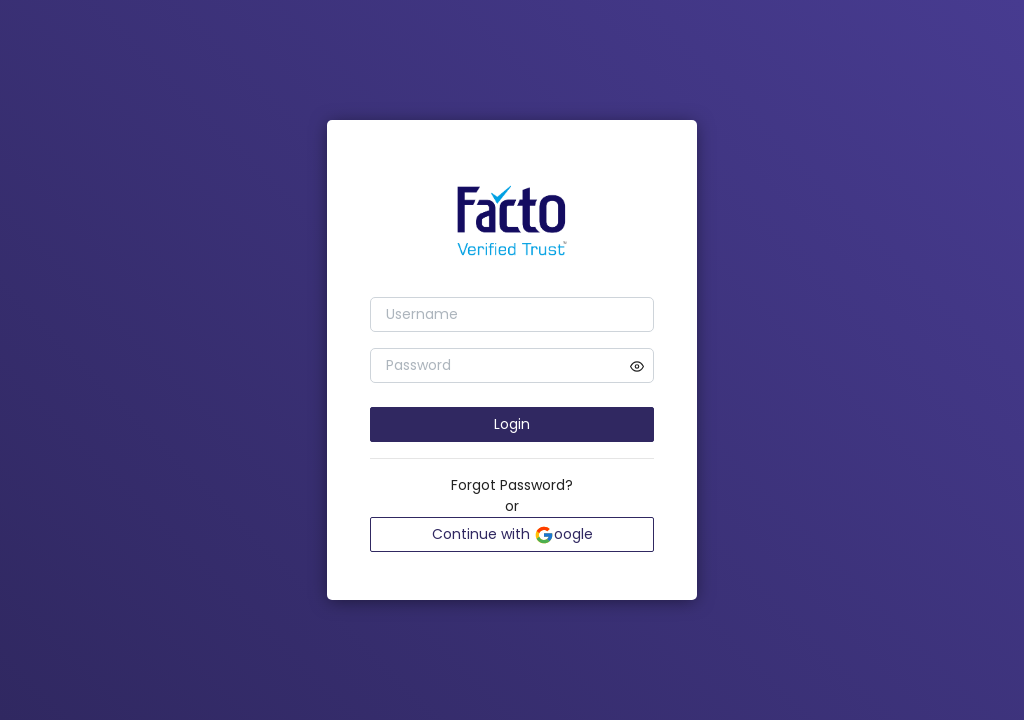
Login (512, 424)
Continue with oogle (512, 534)
